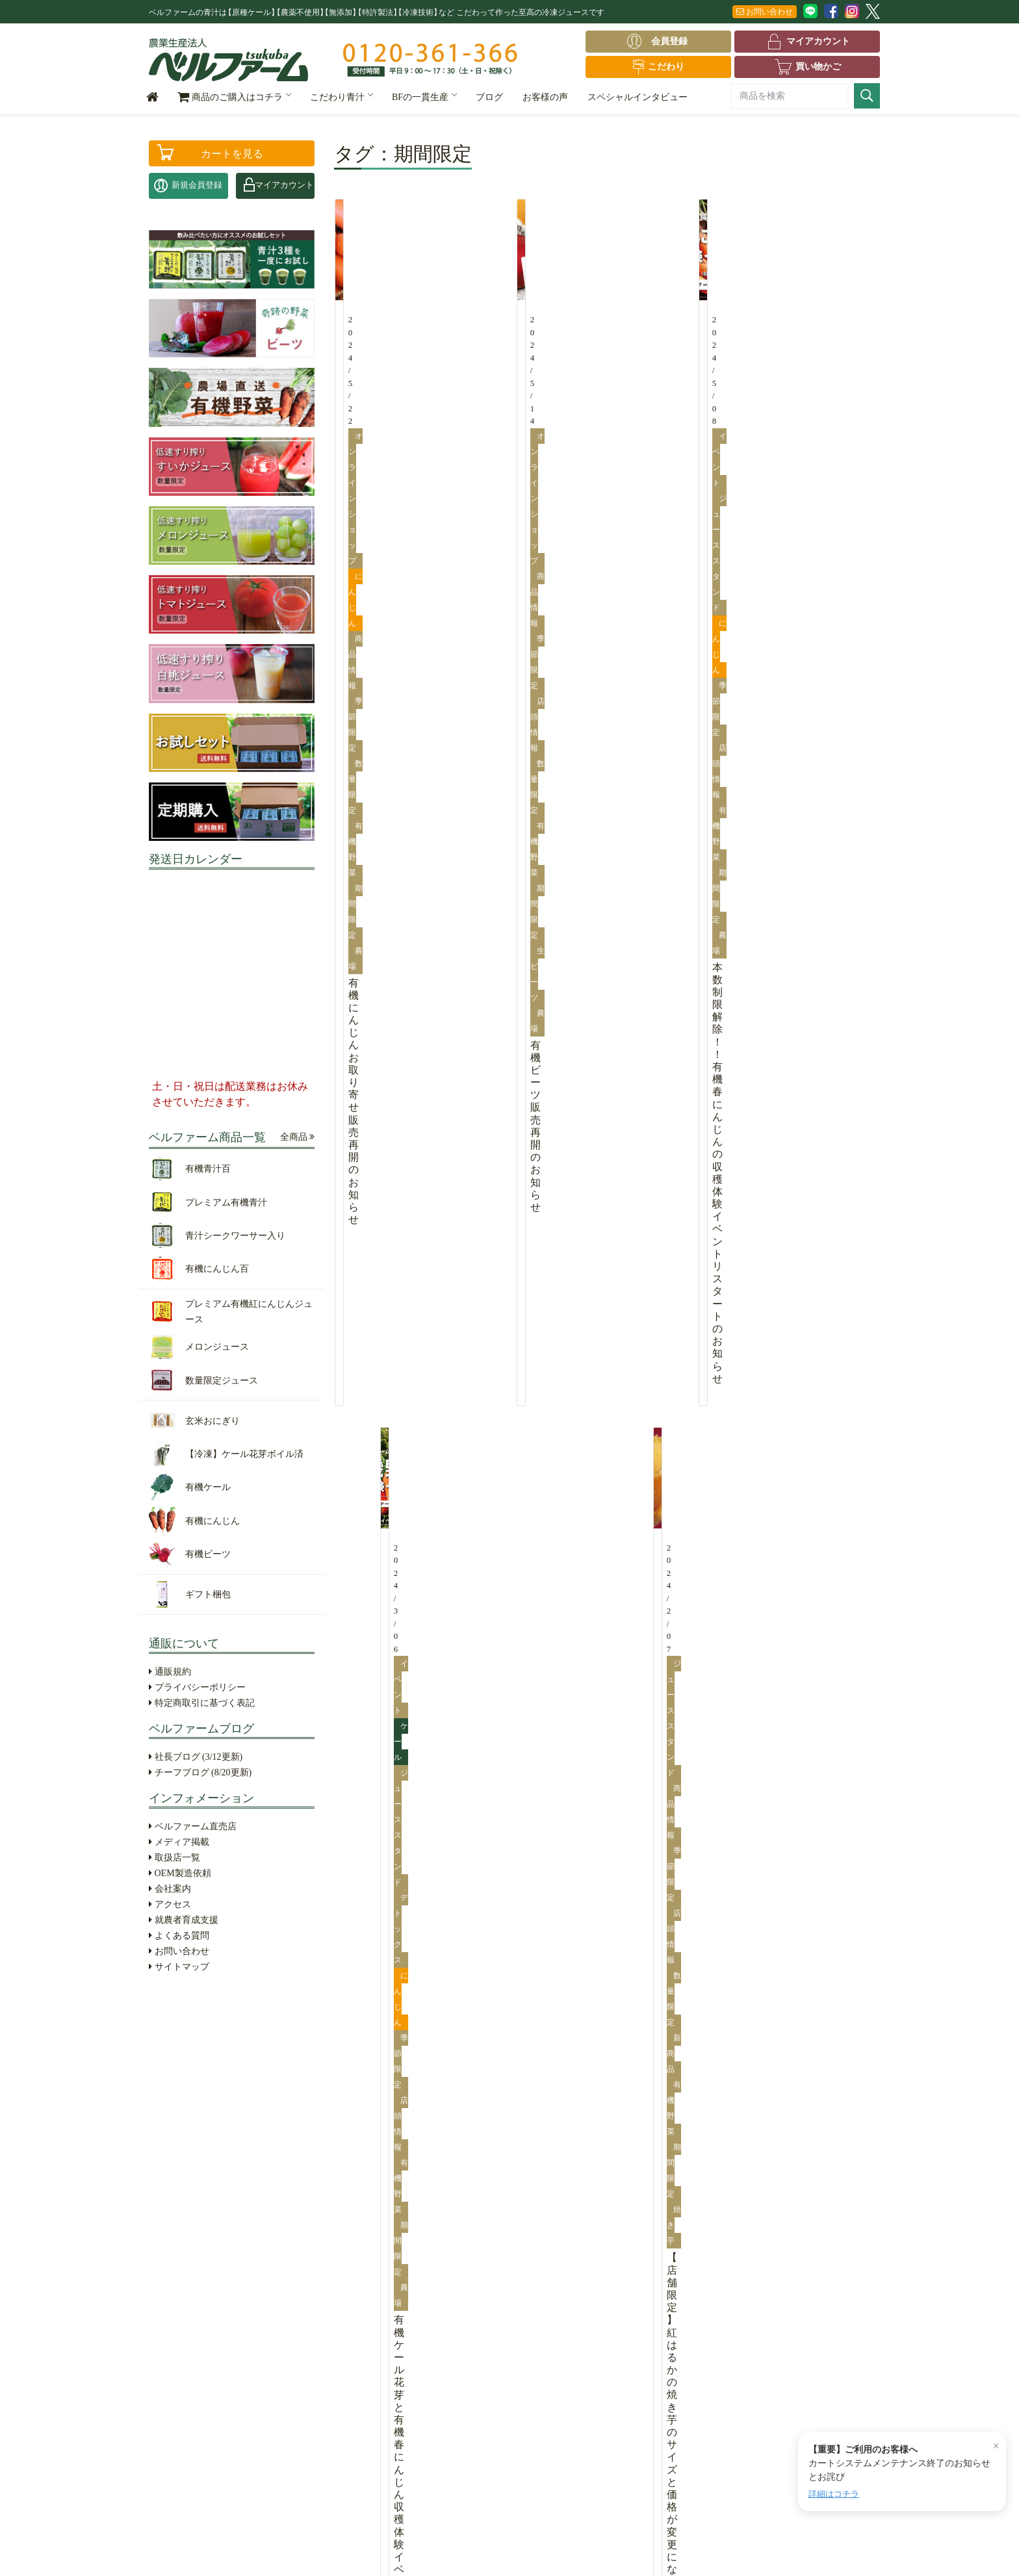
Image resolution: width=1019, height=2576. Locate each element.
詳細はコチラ (833, 2494)
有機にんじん (211, 2448)
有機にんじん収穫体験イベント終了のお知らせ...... (286, 2062)
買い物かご (807, 67)
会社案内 (170, 1889)
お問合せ (853, 2334)
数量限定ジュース (190, 2358)
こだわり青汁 (341, 97)
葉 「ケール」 (460, 2230)
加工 (442, 2326)
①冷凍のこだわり (329, 2230)
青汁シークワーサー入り (202, 2269)
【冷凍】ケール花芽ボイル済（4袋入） (211, 2402)
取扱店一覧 (174, 1857)
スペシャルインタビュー (637, 97)
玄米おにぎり (181, 2377)
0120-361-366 (787, 2289)
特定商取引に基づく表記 (202, 1703)
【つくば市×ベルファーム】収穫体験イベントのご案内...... (673, 2097)
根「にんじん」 (463, 2249)
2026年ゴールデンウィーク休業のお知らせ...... (265, 2027)
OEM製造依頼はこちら (787, 2217)
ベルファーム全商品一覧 (204, 2211)
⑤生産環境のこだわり (337, 2320)
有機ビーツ (207, 2466)
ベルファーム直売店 (193, 1826)
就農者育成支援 (183, 1920)
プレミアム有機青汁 (194, 2249)
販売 (442, 2346)
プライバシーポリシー (197, 1687)
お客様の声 (545, 97)
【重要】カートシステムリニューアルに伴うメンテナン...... (304, 2080)
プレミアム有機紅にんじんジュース (211, 2313)
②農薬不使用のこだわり (341, 2249)
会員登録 (661, 41)
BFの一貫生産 (424, 97)
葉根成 (448, 2211)
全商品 (297, 1137)
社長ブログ (195, 1757)
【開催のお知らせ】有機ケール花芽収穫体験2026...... (290, 2097)
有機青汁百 (177, 2230)
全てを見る (473, 2000)
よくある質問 (179, 1935)
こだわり (658, 67)
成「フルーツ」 (463, 2269)
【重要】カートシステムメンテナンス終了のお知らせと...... (304, 2045)
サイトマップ (179, 1967)
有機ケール (207, 2428)
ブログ (489, 97)
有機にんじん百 (185, 2288)
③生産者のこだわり (333, 2269)
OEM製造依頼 (180, 1873)
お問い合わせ (764, 11)
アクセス (170, 1904)
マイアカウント (807, 41)
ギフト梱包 (177, 2486)
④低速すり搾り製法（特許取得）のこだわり (350, 2294)
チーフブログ (200, 1772)
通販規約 (170, 1672)
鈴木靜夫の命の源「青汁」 (345, 2339)
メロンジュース (185, 2339)
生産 (442, 2307)
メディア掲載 (179, 1842)
